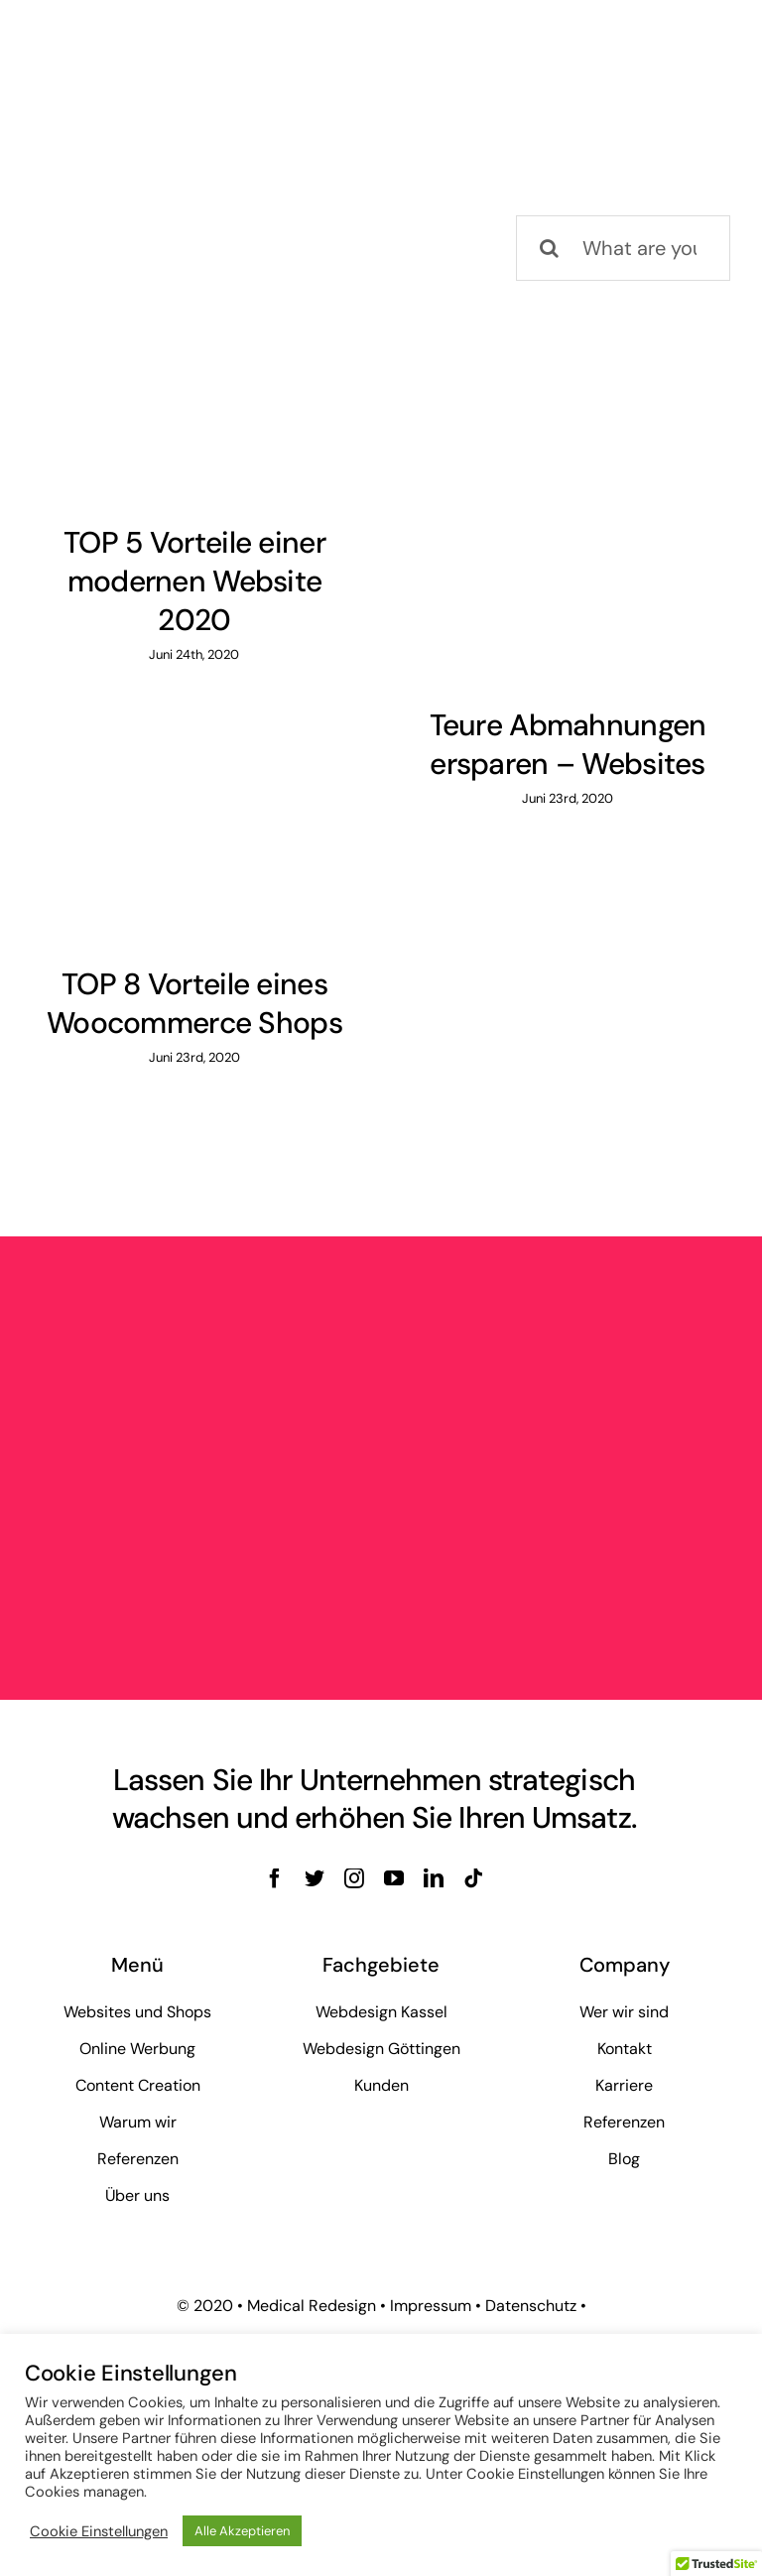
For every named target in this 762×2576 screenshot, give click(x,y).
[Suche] (548, 248)
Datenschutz (530, 2305)
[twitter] (314, 1878)
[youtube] (394, 1878)
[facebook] (275, 1878)
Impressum (430, 2305)
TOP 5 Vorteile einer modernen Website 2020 (194, 581)
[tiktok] (473, 1878)
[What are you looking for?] (623, 248)
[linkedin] (434, 1878)
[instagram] (354, 1878)
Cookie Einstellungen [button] (99, 2531)
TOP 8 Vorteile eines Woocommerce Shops (194, 1003)
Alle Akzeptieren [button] (242, 2530)
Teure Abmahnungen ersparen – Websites (568, 744)
